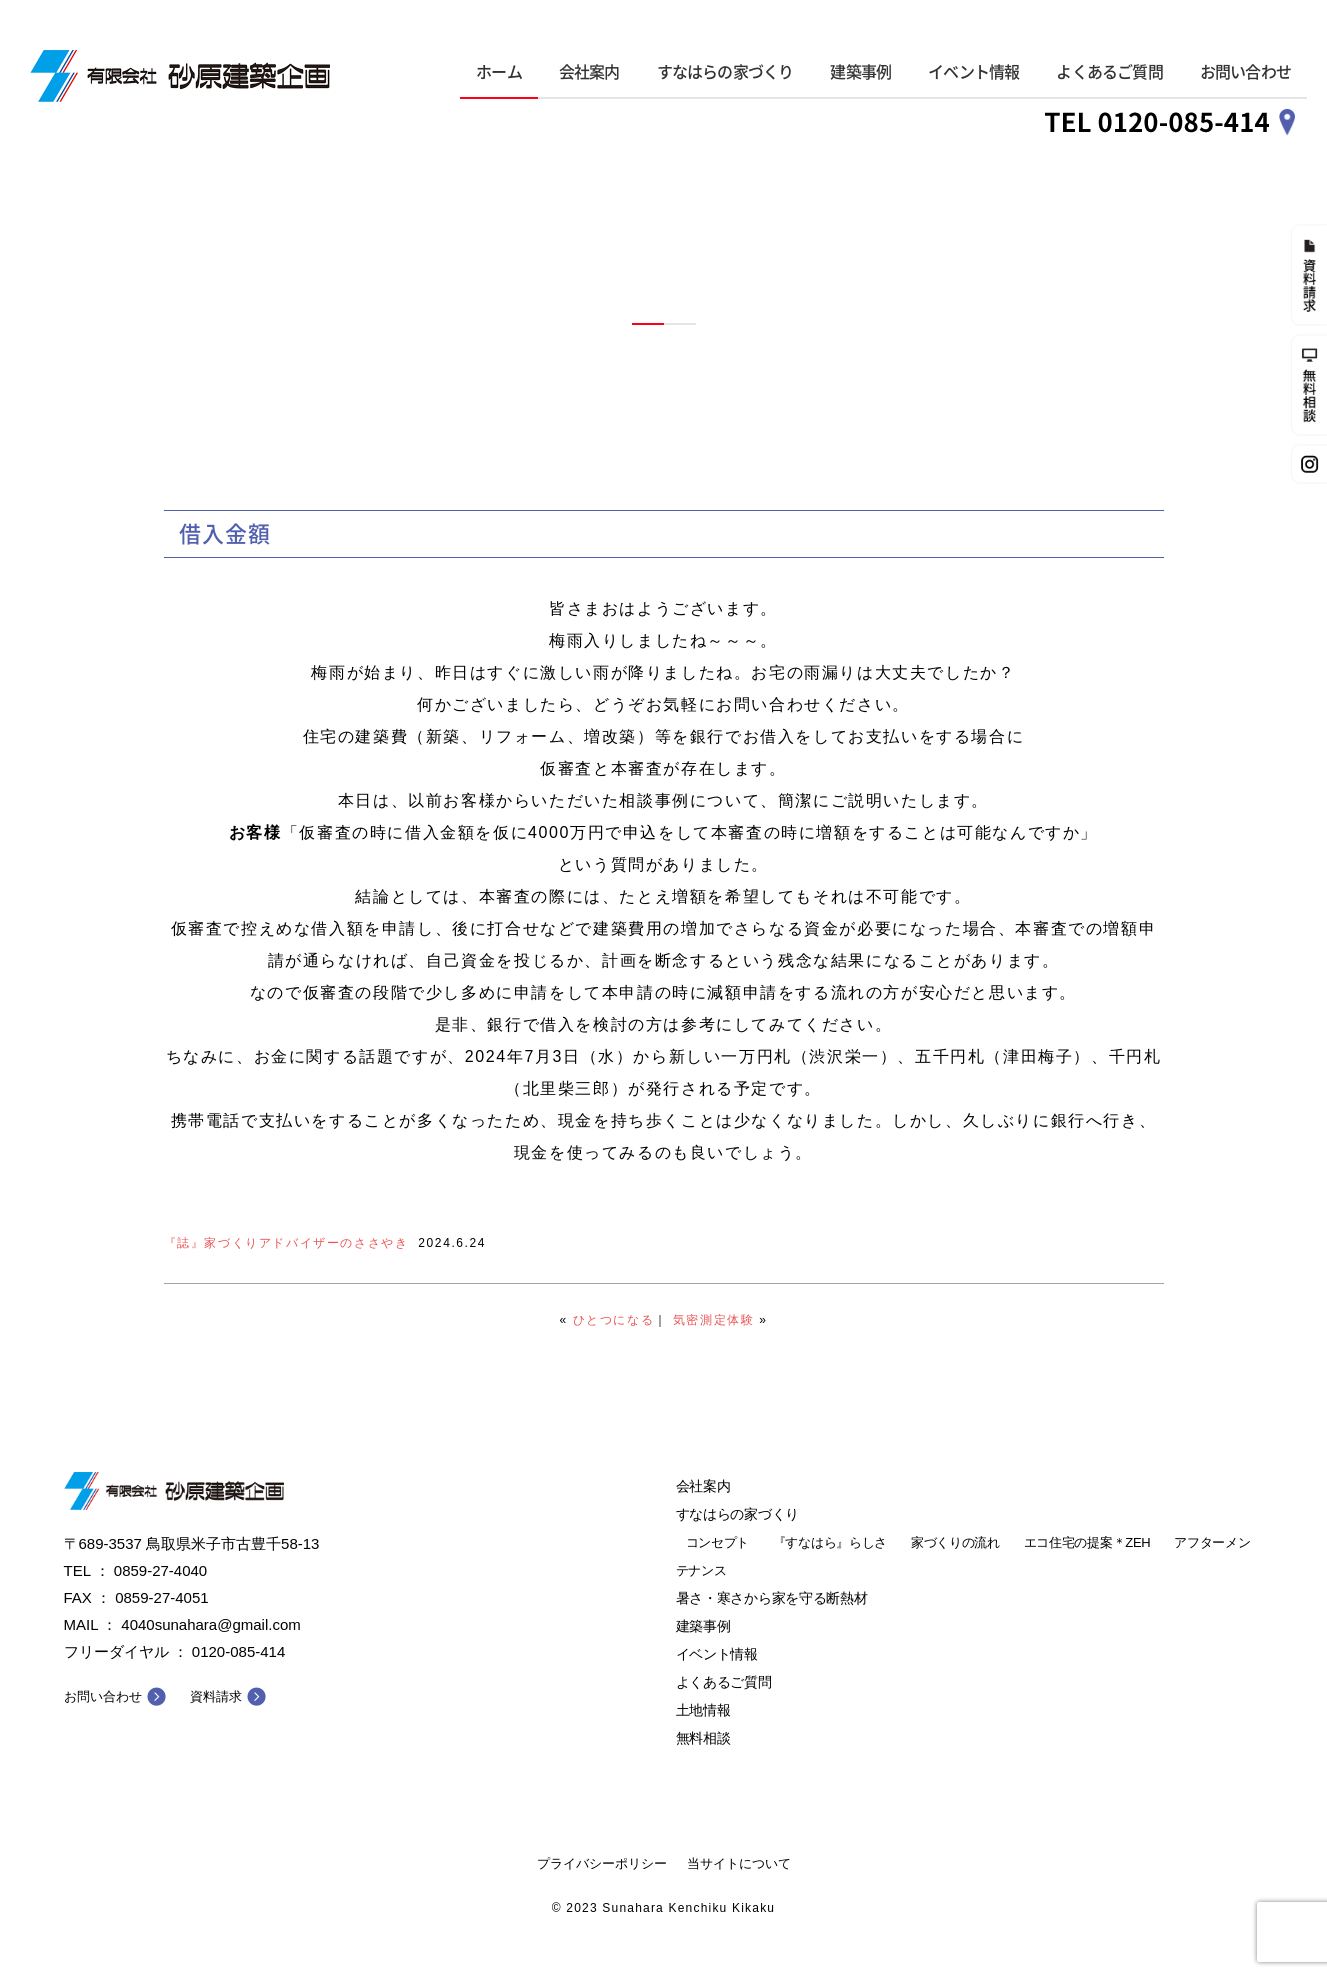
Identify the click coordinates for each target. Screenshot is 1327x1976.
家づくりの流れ (955, 1542)
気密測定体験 (714, 1320)
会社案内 (589, 72)
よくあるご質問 (1109, 72)
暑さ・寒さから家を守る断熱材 (772, 1598)
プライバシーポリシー (602, 1863)
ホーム (499, 72)
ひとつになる (614, 1320)
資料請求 (216, 1696)
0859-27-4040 (160, 1570)
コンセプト (718, 1542)
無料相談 (703, 1738)
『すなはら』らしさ (830, 1542)
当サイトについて (739, 1863)
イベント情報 (973, 72)
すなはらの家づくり (725, 72)
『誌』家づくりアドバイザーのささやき (286, 1243)
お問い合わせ (1245, 72)
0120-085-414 (238, 1651)
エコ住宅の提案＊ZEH (1087, 1542)
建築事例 (860, 72)
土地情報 (703, 1710)
